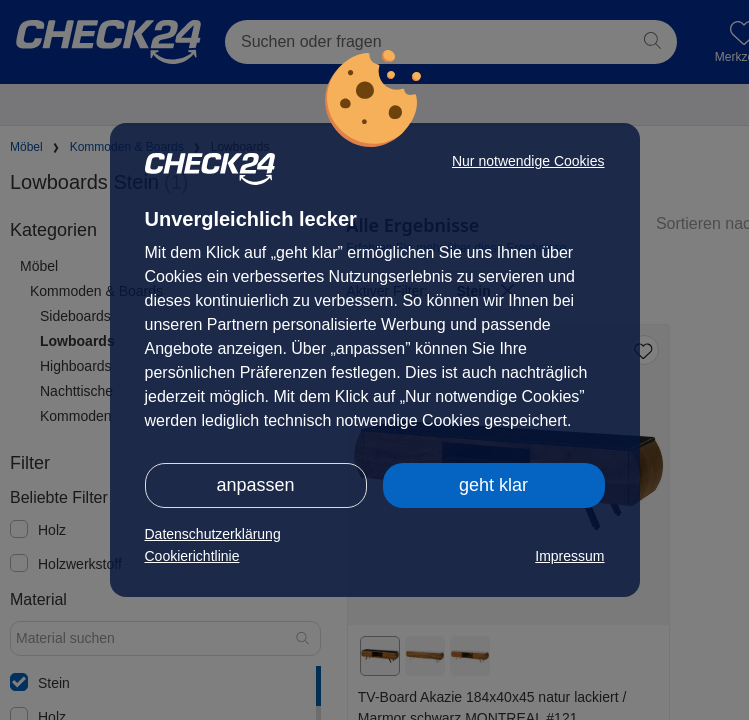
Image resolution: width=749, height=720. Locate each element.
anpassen (255, 485)
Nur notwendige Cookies (528, 161)
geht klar (493, 485)
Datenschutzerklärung (213, 534)
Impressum (569, 556)
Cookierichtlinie (192, 556)
